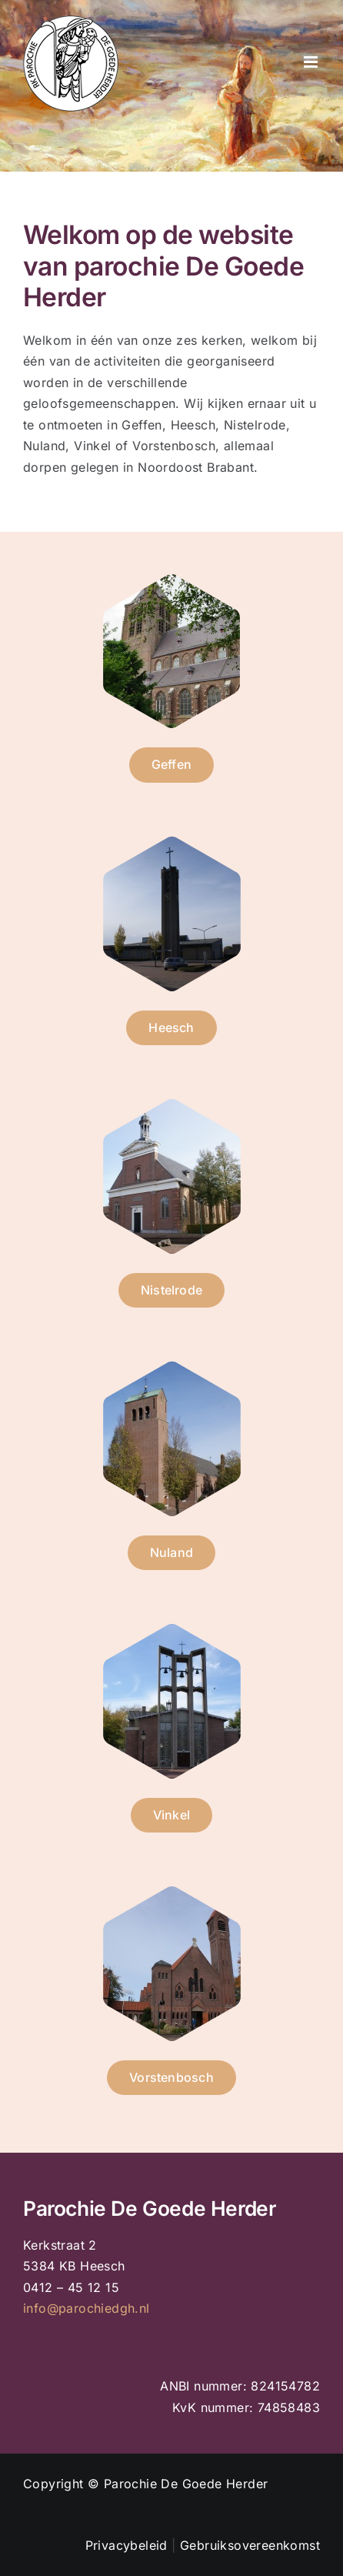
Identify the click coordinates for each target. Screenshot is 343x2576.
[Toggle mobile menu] (312, 62)
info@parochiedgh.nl (86, 2308)
